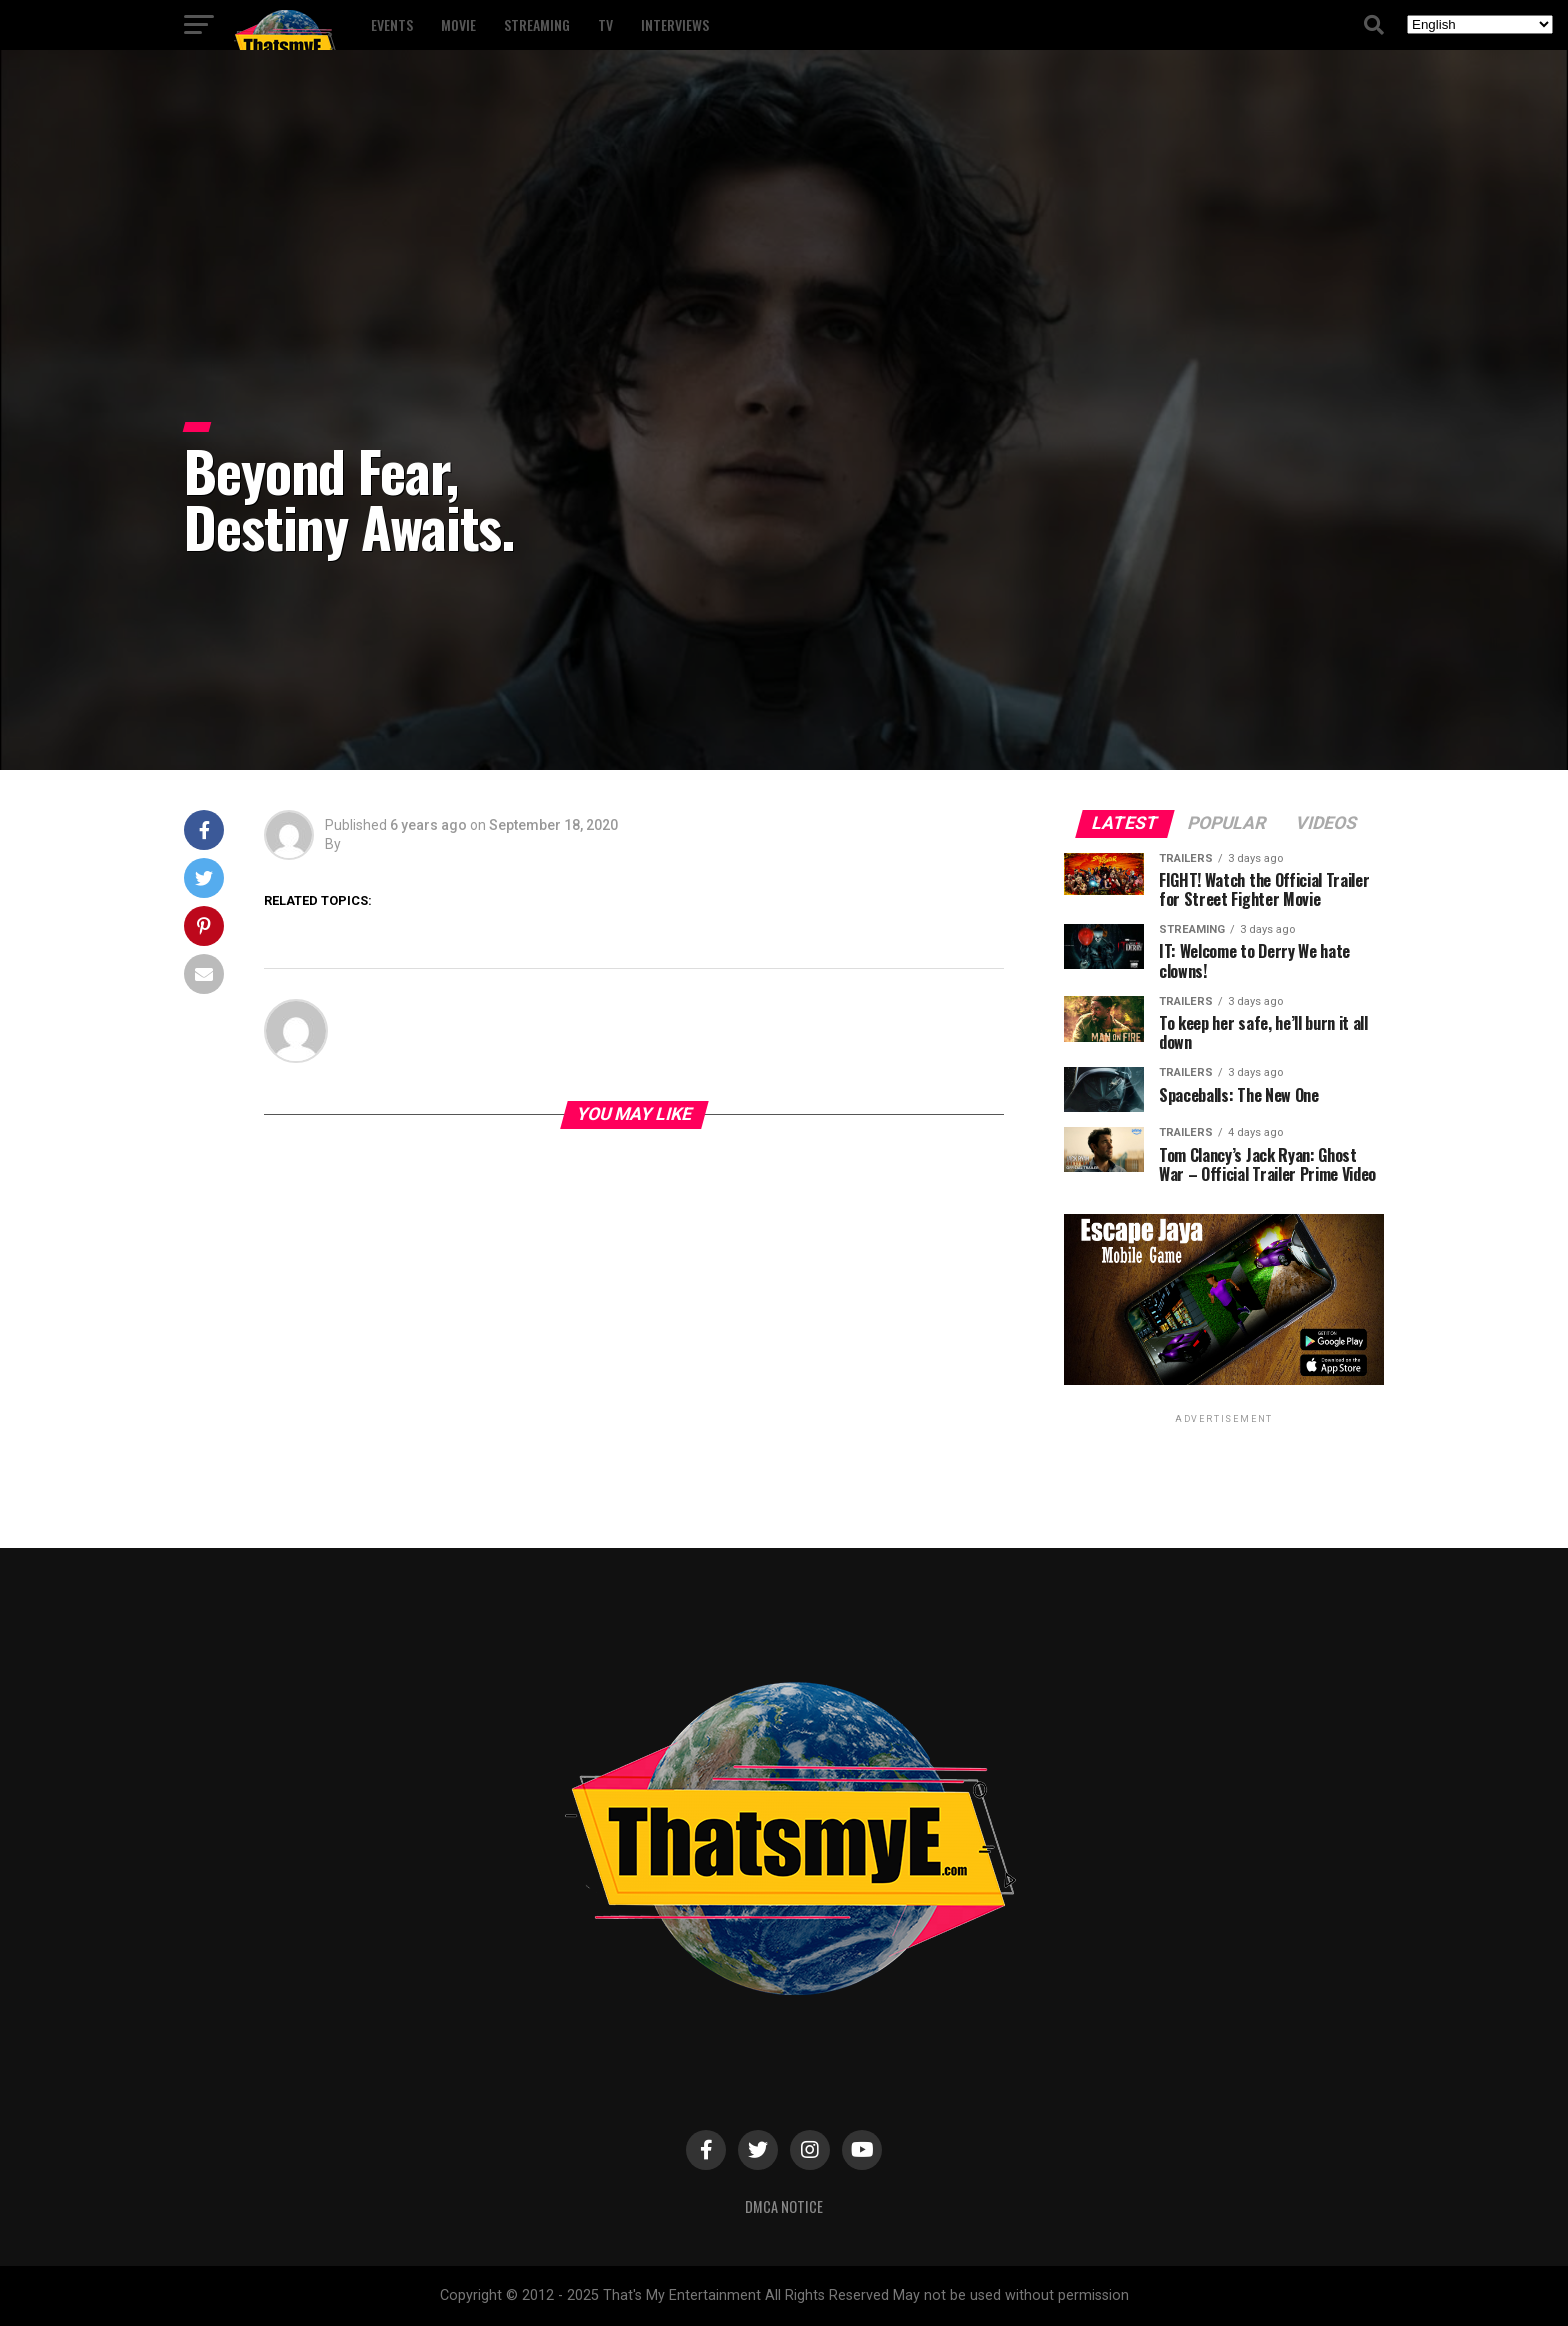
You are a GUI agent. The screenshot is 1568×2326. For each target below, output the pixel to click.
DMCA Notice (784, 2206)
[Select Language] (1480, 24)
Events (392, 24)
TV (605, 24)
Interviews (675, 24)
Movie (458, 24)
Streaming (537, 24)
